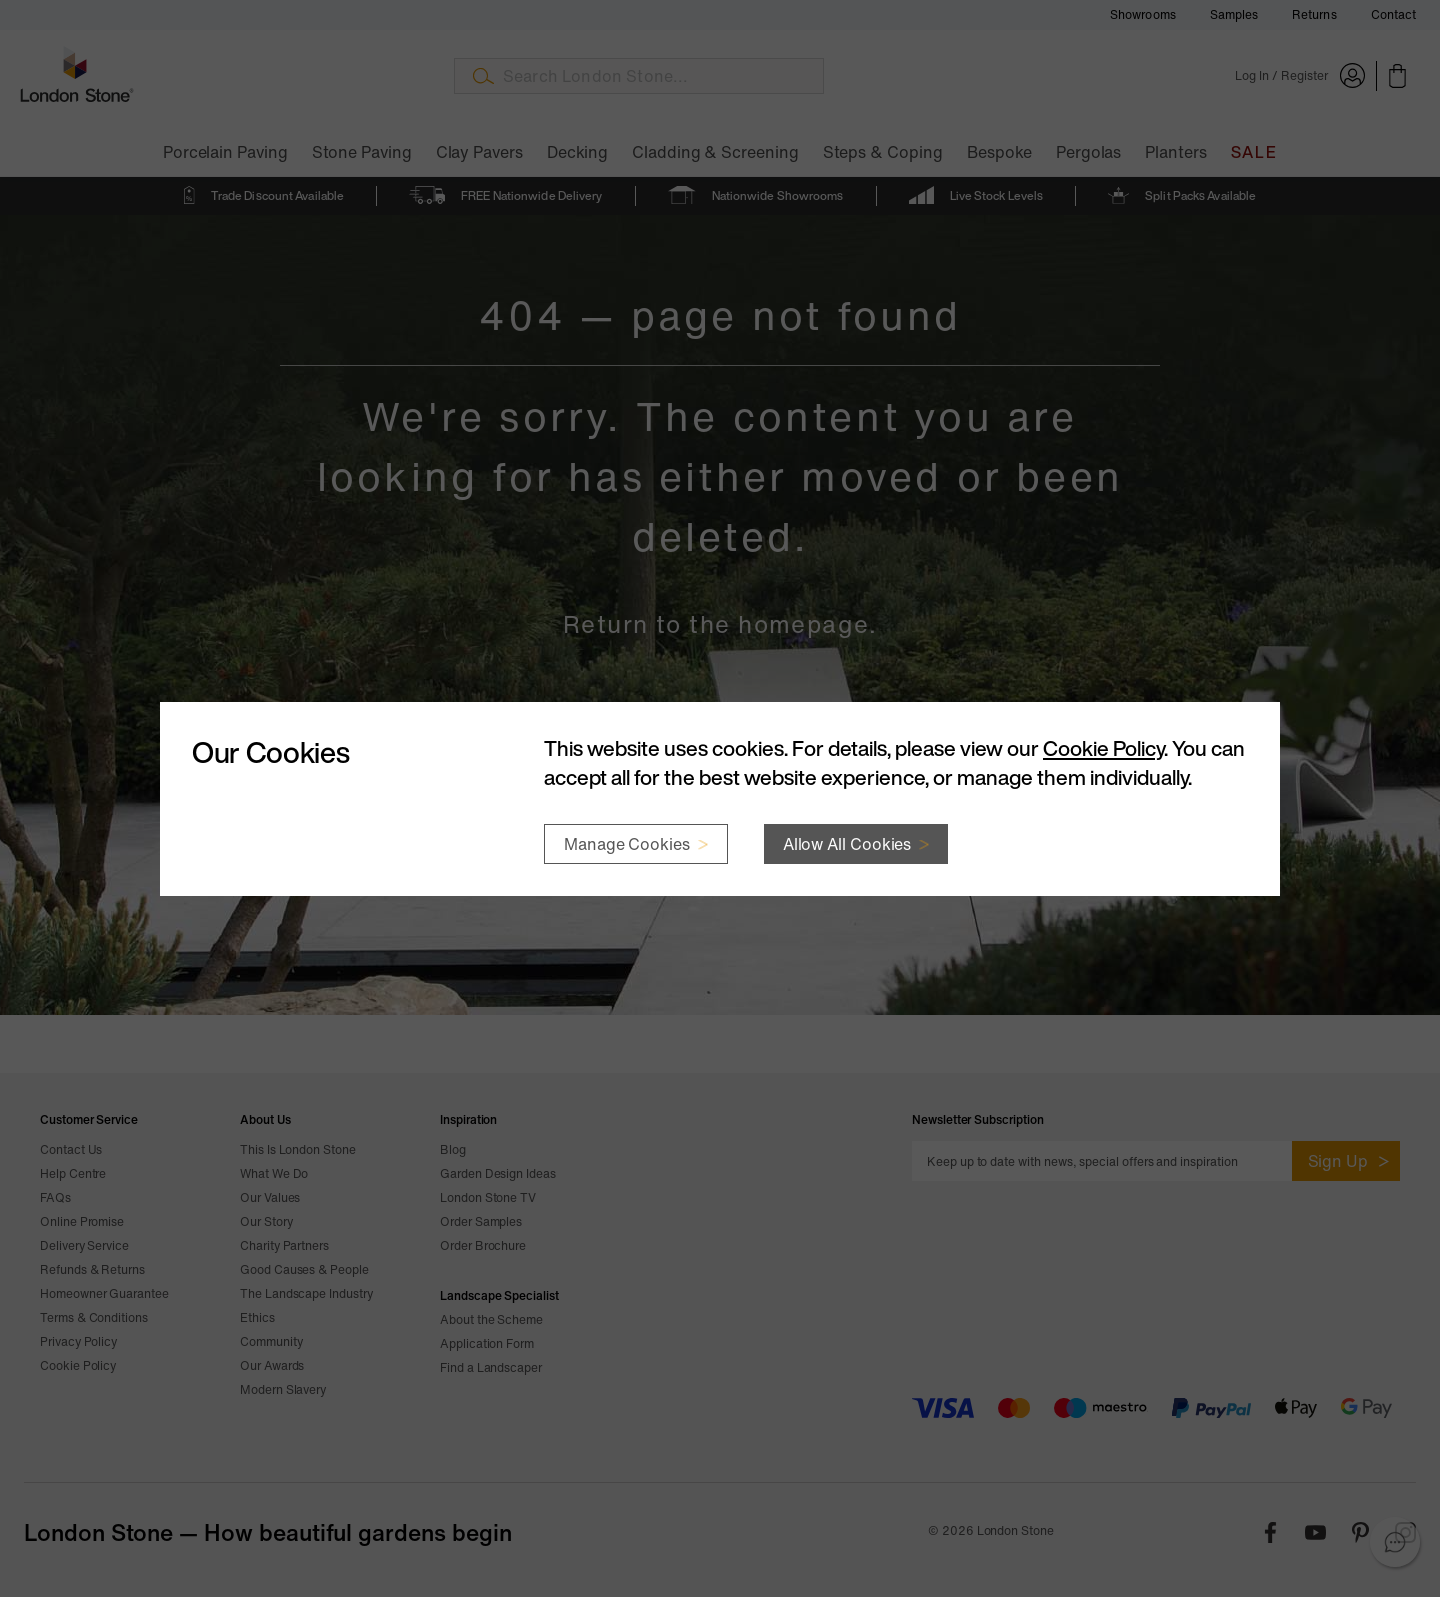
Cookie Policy (1103, 748)
